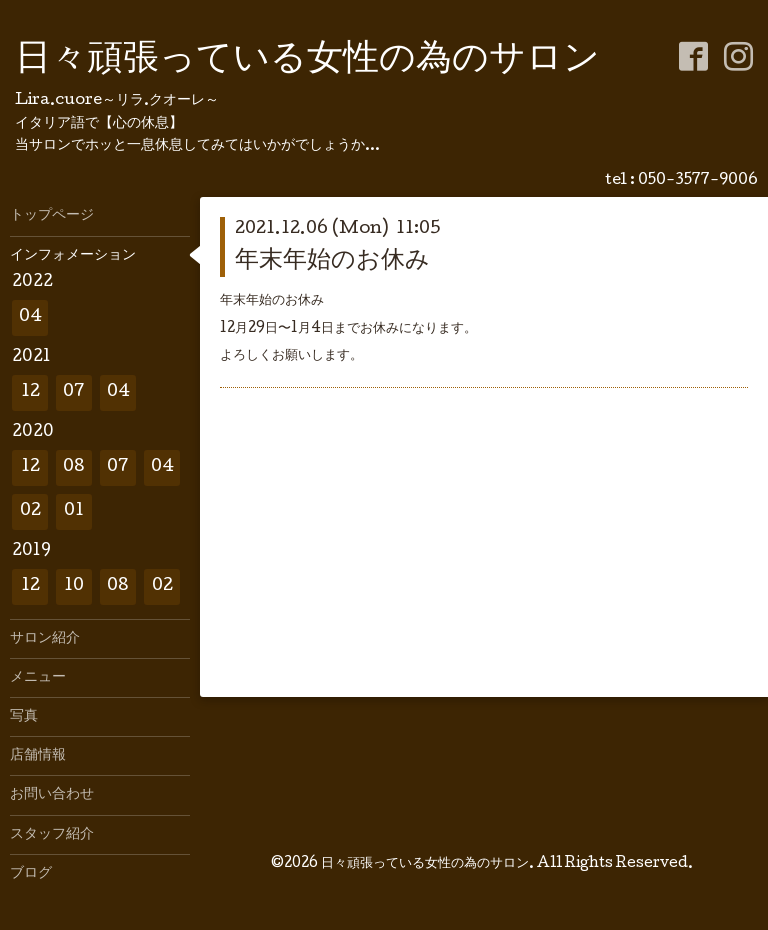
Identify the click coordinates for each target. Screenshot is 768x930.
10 (74, 586)
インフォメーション (73, 256)
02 (30, 511)
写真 (24, 717)
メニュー (38, 678)
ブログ (31, 874)
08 (74, 467)
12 (30, 392)
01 (74, 511)
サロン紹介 (45, 639)
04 (30, 317)
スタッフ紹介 (52, 835)
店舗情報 (38, 756)
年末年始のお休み (332, 261)
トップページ (52, 216)
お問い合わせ (52, 795)
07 (74, 392)
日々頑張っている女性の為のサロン (307, 61)
